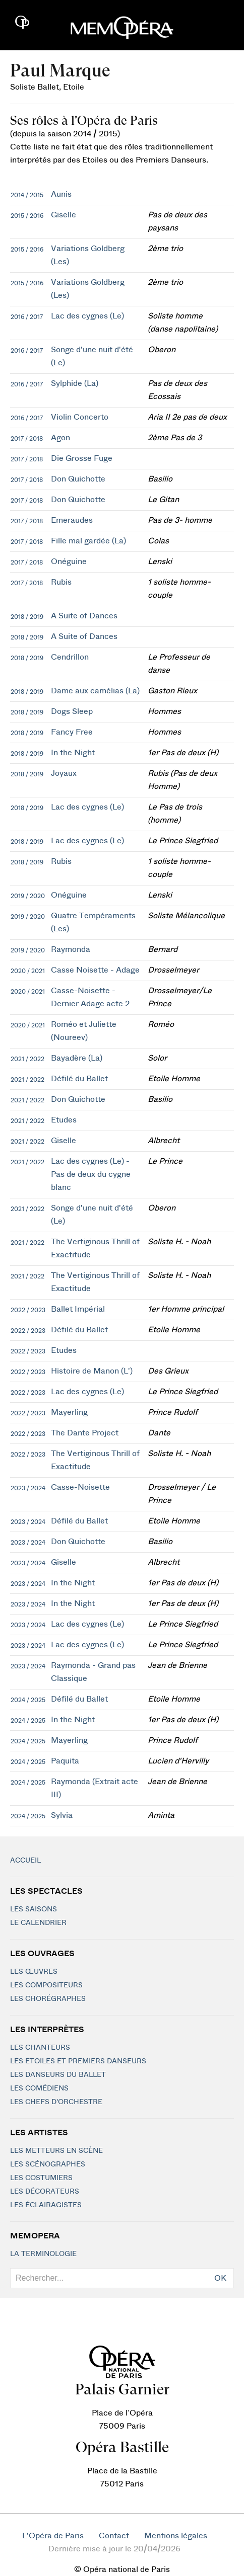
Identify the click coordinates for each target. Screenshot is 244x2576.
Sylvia (62, 1815)
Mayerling (69, 1412)
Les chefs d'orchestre (56, 2102)
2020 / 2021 (28, 971)
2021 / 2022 (27, 1059)
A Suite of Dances (84, 616)
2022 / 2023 (28, 1310)
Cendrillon (70, 657)
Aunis (61, 194)
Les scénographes (47, 2164)
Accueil (25, 1860)
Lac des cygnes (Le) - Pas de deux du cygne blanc (91, 1174)
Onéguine (69, 561)
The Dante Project (84, 1433)
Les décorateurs (44, 2191)
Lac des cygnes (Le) (87, 316)
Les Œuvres (33, 1971)
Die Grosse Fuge (81, 458)
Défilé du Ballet (79, 1079)
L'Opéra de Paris (53, 2536)
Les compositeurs (46, 1985)
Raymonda (70, 949)
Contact (114, 2536)
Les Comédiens (39, 2088)
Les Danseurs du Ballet (58, 2074)
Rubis (61, 582)
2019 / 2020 (28, 896)
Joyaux (64, 773)
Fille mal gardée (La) (88, 541)
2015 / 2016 (27, 216)
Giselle (63, 215)
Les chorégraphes (48, 1998)
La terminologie (43, 2254)
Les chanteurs (40, 2047)
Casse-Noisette (80, 1487)
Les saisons (33, 1909)
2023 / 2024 (28, 1488)
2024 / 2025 (28, 1700)
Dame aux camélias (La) (95, 691)
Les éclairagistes (46, 2205)
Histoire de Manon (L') (92, 1371)
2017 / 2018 (27, 439)
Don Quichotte (78, 479)
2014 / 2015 (27, 195)
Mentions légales (175, 2536)
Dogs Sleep (72, 711)
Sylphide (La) (74, 383)
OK (220, 2278)
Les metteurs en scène (56, 2150)
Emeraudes (72, 520)
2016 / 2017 (27, 317)
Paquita (65, 1761)
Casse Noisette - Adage (95, 970)
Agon (60, 438)
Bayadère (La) (76, 1058)
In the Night (73, 753)
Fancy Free (72, 732)
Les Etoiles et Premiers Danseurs (78, 2061)
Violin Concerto (79, 417)
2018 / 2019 (27, 617)
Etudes (64, 1120)
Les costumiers (41, 2178)
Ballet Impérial (78, 1309)
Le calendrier (38, 1922)
